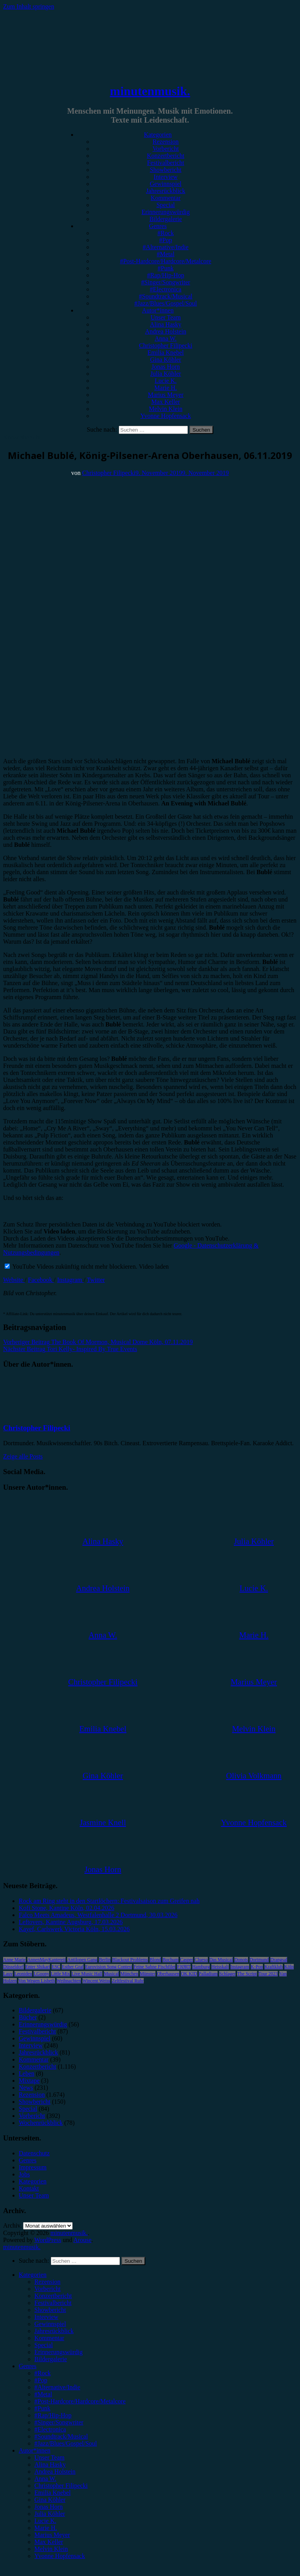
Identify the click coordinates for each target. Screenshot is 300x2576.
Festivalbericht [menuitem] (52, 2302)
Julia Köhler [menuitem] (49, 2513)
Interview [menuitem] (46, 2317)
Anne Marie (14, 1959)
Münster (147, 1973)
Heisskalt (220, 1966)
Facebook (41, 1279)
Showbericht (166, 169)
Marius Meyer (165, 394)
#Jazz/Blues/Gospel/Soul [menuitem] (65, 2443)
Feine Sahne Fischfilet (154, 1966)
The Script (247, 1973)
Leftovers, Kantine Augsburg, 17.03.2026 (71, 1922)
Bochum (170, 1959)
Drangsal (278, 1959)
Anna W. (166, 338)
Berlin (105, 1959)
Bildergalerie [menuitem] (50, 2359)
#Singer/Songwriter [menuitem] (58, 2422)
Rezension (166, 141)
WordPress (47, 2240)
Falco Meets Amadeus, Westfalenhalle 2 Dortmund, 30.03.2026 (98, 1915)
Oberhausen (168, 1973)
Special (165, 205)
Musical (111, 1973)
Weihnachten (69, 1980)
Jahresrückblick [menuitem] (53, 2331)
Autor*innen (158, 310)
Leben (26, 2073)
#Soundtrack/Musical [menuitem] (61, 2436)
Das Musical (221, 1959)
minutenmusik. (150, 91)
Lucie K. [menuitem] (45, 2520)
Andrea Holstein (165, 331)
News (26, 2087)
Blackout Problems (130, 1959)
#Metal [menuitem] (43, 2394)
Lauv (8, 1973)
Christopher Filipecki (165, 345)
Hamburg (201, 1966)
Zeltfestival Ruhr (128, 1980)
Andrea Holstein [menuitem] (54, 2471)
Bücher (28, 2017)
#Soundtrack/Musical (166, 296)
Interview (165, 176)
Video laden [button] (154, 1266)
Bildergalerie (165, 219)
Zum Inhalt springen (28, 6)
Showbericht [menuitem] (50, 2309)
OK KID (189, 1973)
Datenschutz (34, 2153)
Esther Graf (73, 1966)
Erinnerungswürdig (165, 212)
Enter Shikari (37, 1966)
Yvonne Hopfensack (165, 415)
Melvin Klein (165, 408)
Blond (155, 1959)
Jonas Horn (166, 366)
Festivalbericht (165, 162)
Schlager (227, 1973)
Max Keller (165, 401)
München (129, 1973)
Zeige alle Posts (23, 1456)
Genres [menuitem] (27, 2366)
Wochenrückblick (40, 2122)
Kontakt (29, 2188)
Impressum (32, 2167)
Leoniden (23, 1973)
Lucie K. (166, 380)
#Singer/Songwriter (165, 282)
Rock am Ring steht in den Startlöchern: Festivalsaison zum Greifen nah (109, 1901)
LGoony (41, 1973)
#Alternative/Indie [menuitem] (57, 2387)
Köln (289, 1966)
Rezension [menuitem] (47, 2281)
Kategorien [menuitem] (32, 2274)
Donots (241, 1959)
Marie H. (165, 387)
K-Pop (257, 1966)
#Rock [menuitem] (42, 2373)
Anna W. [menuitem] (45, 2478)
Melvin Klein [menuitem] (51, 2549)
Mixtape (29, 2080)
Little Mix (60, 1973)
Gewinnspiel (166, 183)
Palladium (208, 1973)
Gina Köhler (165, 359)
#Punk (166, 268)
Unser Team (165, 317)
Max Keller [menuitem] (48, 2542)
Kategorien (157, 134)
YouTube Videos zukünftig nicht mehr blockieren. (71, 1266)
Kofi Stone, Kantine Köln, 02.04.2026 (66, 1908)
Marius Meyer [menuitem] (52, 2534)
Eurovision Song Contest (108, 1966)
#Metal (165, 254)
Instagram (70, 1279)
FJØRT (184, 1966)
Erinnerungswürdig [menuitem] (58, 2352)
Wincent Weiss (96, 1980)
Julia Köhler (165, 373)
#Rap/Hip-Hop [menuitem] (52, 2415)
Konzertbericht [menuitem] (53, 2295)
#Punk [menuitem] (42, 2408)
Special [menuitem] (43, 2345)
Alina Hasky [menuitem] (50, 2464)
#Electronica (166, 289)
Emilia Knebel (166, 352)
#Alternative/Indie (165, 247)
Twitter (96, 1279)
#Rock (165, 233)
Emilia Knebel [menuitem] (52, 2492)
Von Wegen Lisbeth (36, 1980)
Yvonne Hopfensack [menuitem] (59, 2556)
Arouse (82, 2240)
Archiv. (12, 2225)
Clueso (201, 1959)
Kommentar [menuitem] (49, 2338)
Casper (186, 1959)
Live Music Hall (86, 1973)
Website (14, 1279)
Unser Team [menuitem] (49, 2457)
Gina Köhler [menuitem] (50, 2499)
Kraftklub (273, 1966)
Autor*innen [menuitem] (34, 2450)
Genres (157, 226)
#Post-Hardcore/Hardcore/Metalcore (165, 261)
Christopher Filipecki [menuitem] (61, 2485)
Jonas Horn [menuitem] (48, 2506)
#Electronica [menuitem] (50, 2429)
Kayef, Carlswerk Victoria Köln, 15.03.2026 (74, 1929)
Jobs (24, 2174)
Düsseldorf (13, 1966)
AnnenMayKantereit (46, 1959)
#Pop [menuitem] (40, 2380)
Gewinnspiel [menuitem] (50, 2324)
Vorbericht (165, 148)
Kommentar (165, 198)
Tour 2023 (268, 1973)
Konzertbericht (165, 155)
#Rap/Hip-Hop (165, 275)
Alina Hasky (165, 324)
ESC (56, 1966)
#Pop (165, 240)
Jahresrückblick (165, 190)
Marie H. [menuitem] (45, 2527)
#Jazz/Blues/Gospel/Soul (165, 303)
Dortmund (259, 1959)
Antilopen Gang (82, 1959)
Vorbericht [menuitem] (47, 2288)
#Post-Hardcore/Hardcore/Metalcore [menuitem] (80, 2401)
